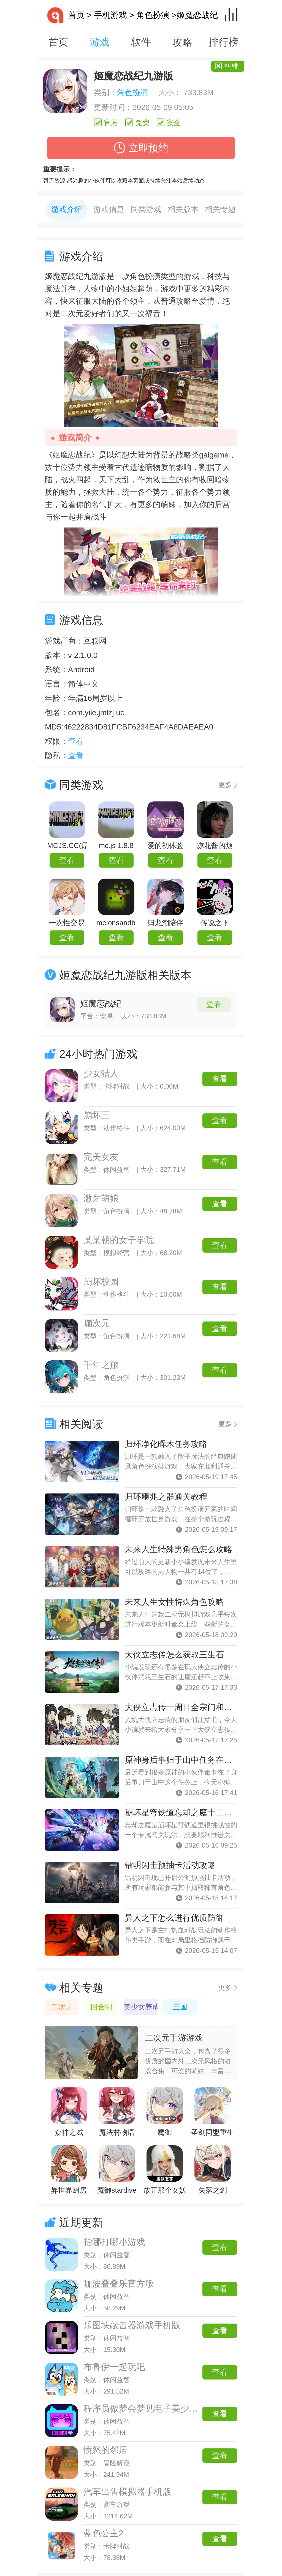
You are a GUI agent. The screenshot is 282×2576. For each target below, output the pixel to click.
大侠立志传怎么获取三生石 (174, 1654)
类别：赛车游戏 (106, 2504)
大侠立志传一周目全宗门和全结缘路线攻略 (203, 1707)
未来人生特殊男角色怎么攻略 (178, 1549)
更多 (225, 784)
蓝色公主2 (103, 2533)
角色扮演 (152, 15)
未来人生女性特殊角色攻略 (174, 1601)
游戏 (100, 42)
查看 (67, 860)
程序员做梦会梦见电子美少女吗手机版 (158, 2408)
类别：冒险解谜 (106, 2463)
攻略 (182, 42)
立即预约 (141, 148)
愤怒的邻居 (105, 2450)
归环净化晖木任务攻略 (166, 1444)
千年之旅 (101, 1365)
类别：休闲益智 (106, 2255)
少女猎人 (101, 1073)
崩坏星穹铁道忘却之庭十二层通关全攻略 (199, 1812)
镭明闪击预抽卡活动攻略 (170, 1865)
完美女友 (101, 1157)
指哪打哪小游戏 (114, 2242)
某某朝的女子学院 (118, 1240)
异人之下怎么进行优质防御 (174, 1917)
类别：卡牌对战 (106, 2546)
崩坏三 (96, 1115)
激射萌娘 (101, 1198)
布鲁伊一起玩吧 (114, 2367)
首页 (66, 15)
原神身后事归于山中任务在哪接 (182, 1759)
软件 (141, 42)
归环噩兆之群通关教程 (166, 1496)
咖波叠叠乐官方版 (118, 2284)
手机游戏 (110, 15)
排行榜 (223, 42)
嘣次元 (96, 1323)
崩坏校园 (101, 1281)
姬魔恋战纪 (100, 1003)
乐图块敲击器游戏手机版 (131, 2325)
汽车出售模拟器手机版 (127, 2492)
